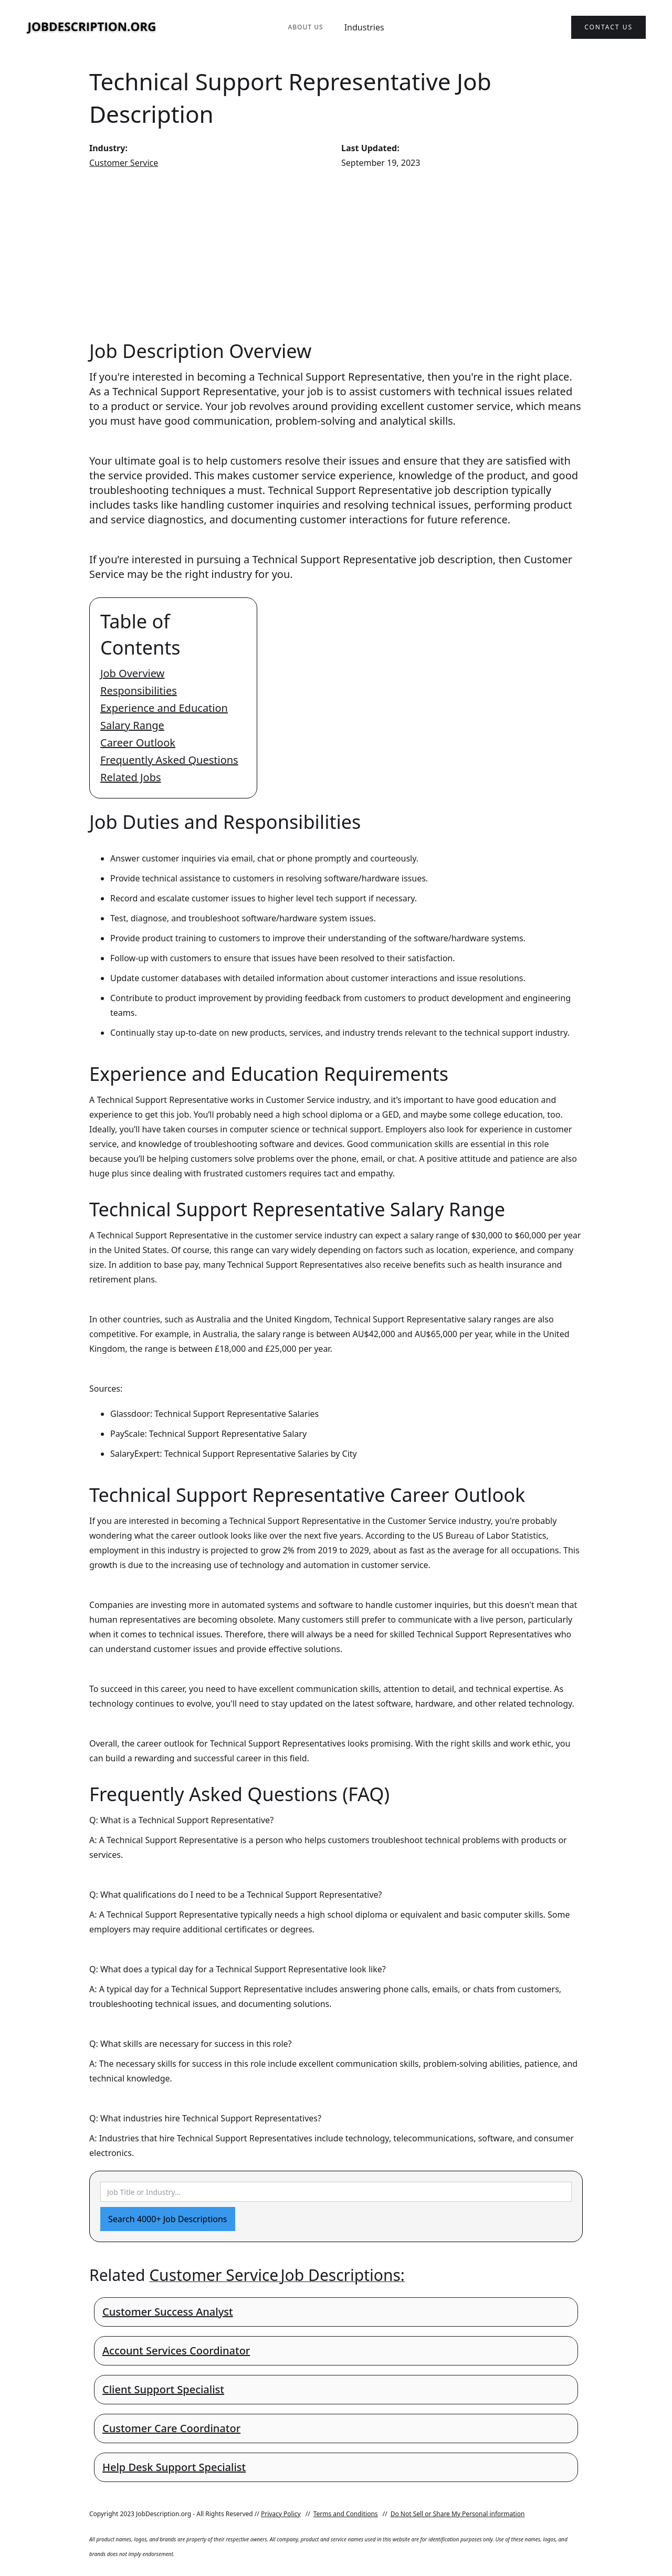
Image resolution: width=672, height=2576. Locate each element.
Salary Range (132, 725)
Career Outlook (137, 742)
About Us (305, 27)
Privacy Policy (281, 2513)
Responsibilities (138, 691)
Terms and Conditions (345, 2513)
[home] (92, 27)
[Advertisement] (336, 254)
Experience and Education (164, 708)
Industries (364, 27)
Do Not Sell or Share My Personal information (458, 2513)
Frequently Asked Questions (169, 760)
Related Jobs (130, 777)
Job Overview (132, 673)
